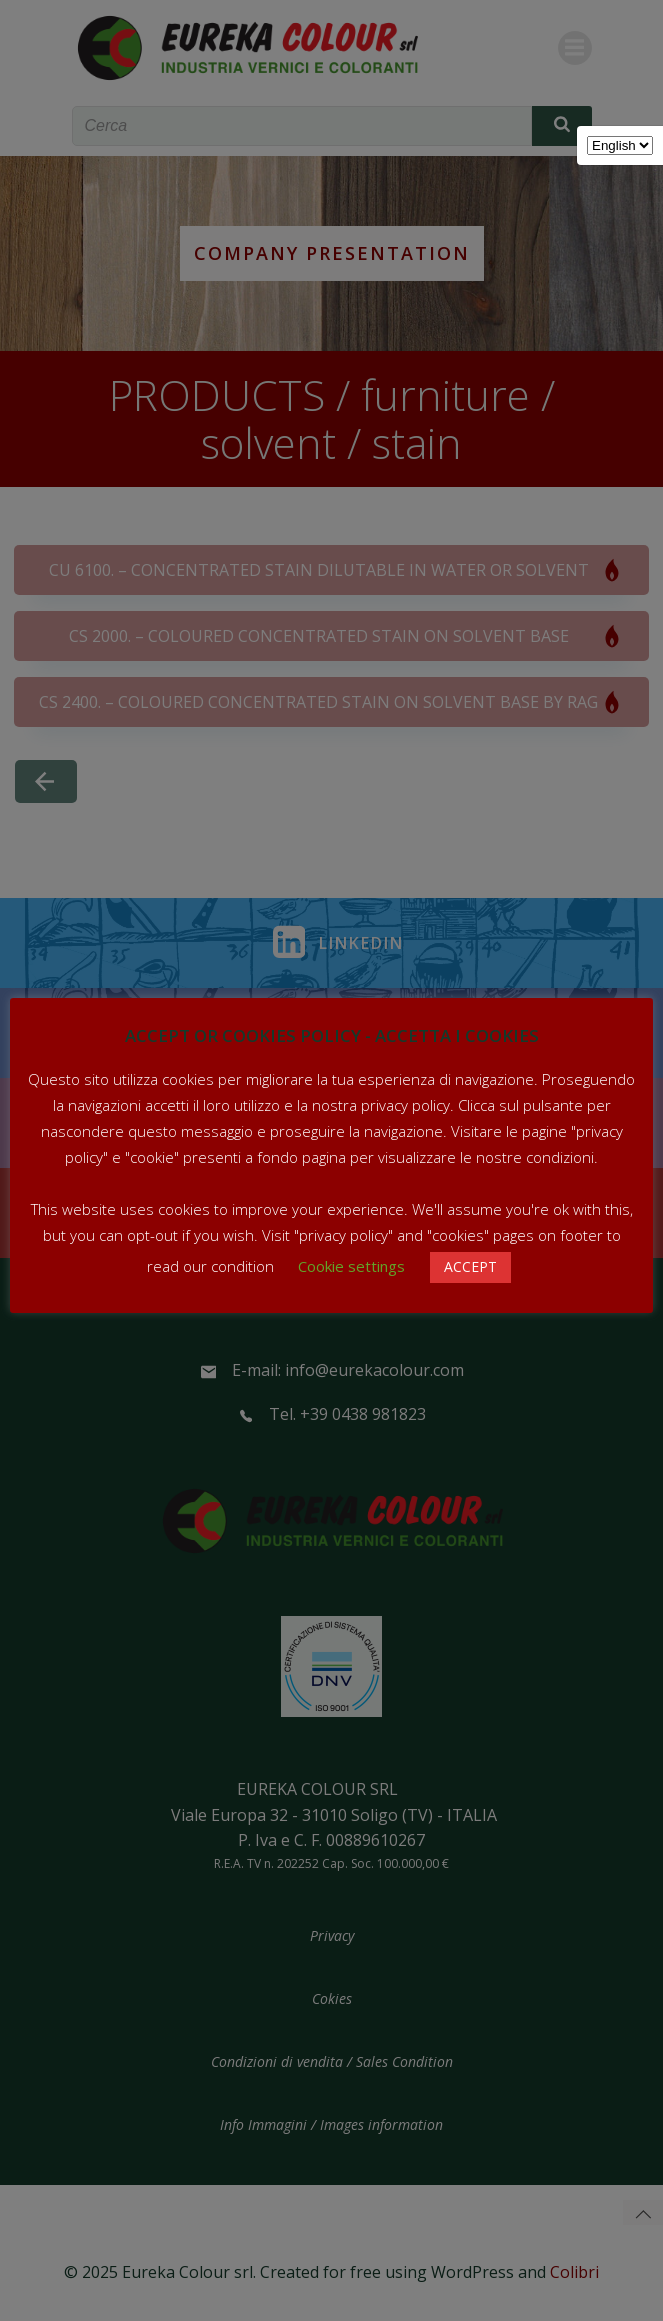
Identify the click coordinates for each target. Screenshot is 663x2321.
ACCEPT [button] (470, 1266)
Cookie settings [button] (351, 1266)
